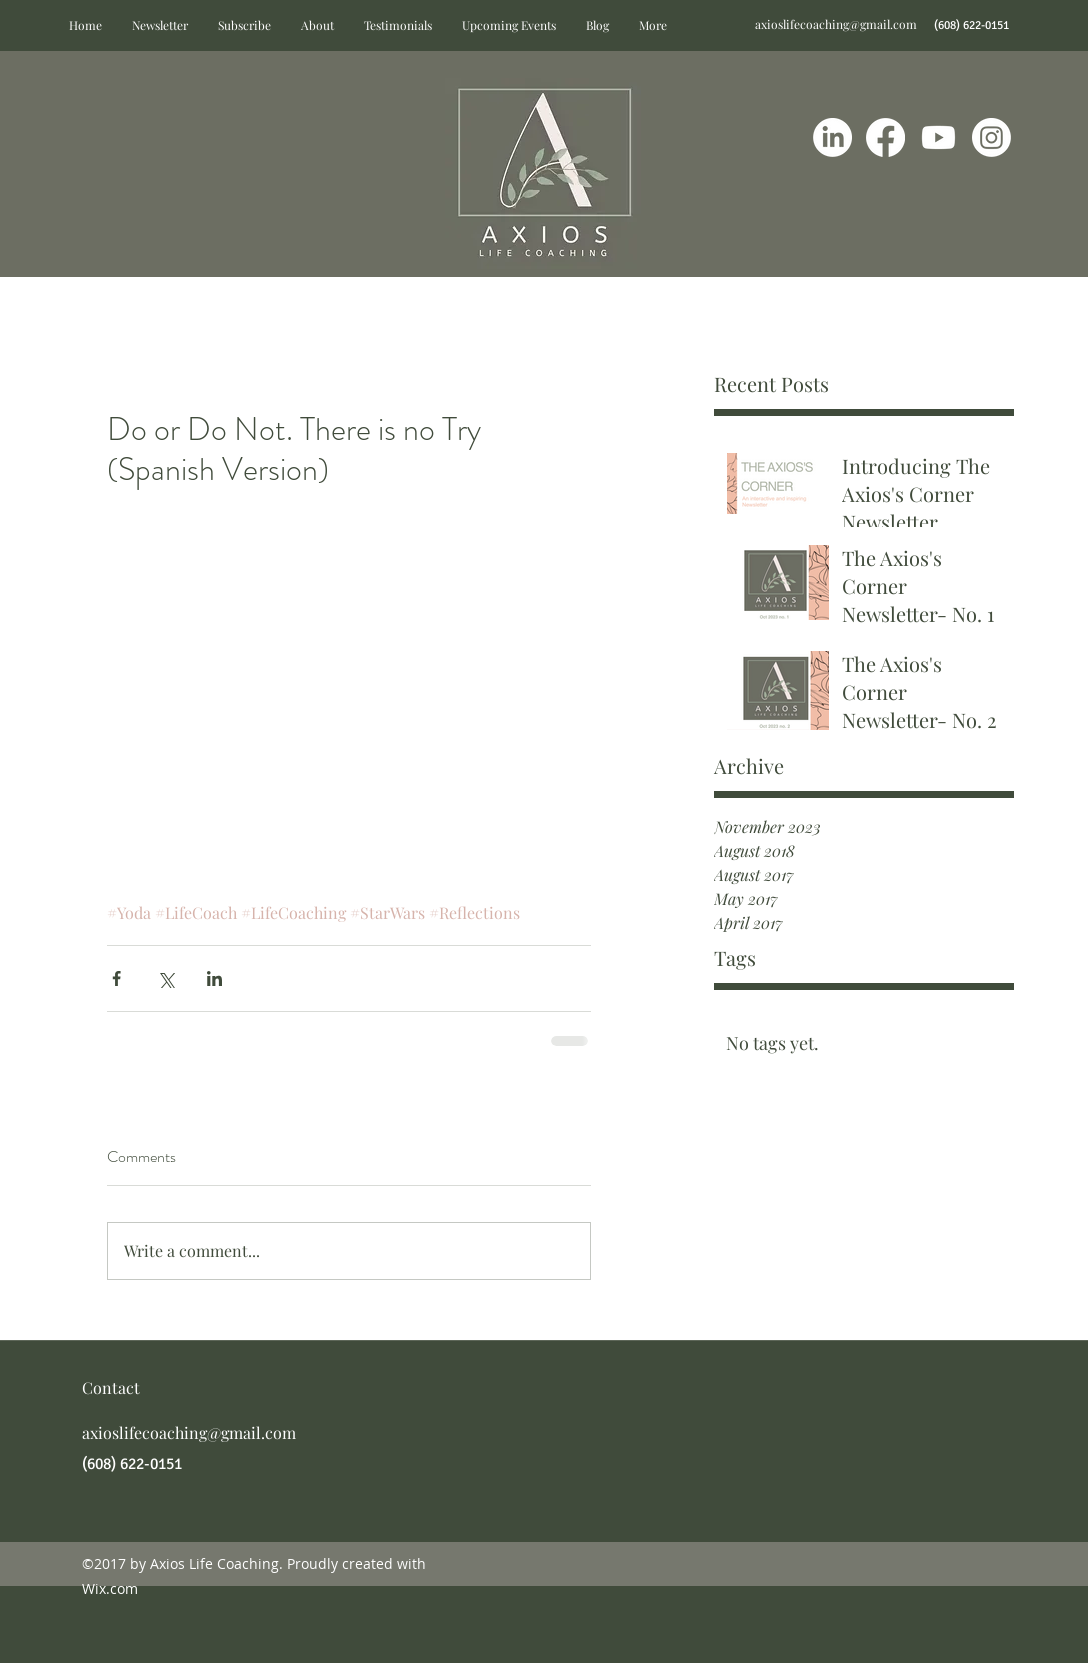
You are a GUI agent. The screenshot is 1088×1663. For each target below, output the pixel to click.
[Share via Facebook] (116, 978)
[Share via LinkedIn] (214, 978)
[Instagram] (991, 137)
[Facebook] (885, 137)
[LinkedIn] (832, 137)
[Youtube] (938, 137)
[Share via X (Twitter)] (165, 978)
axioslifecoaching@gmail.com (836, 24)
